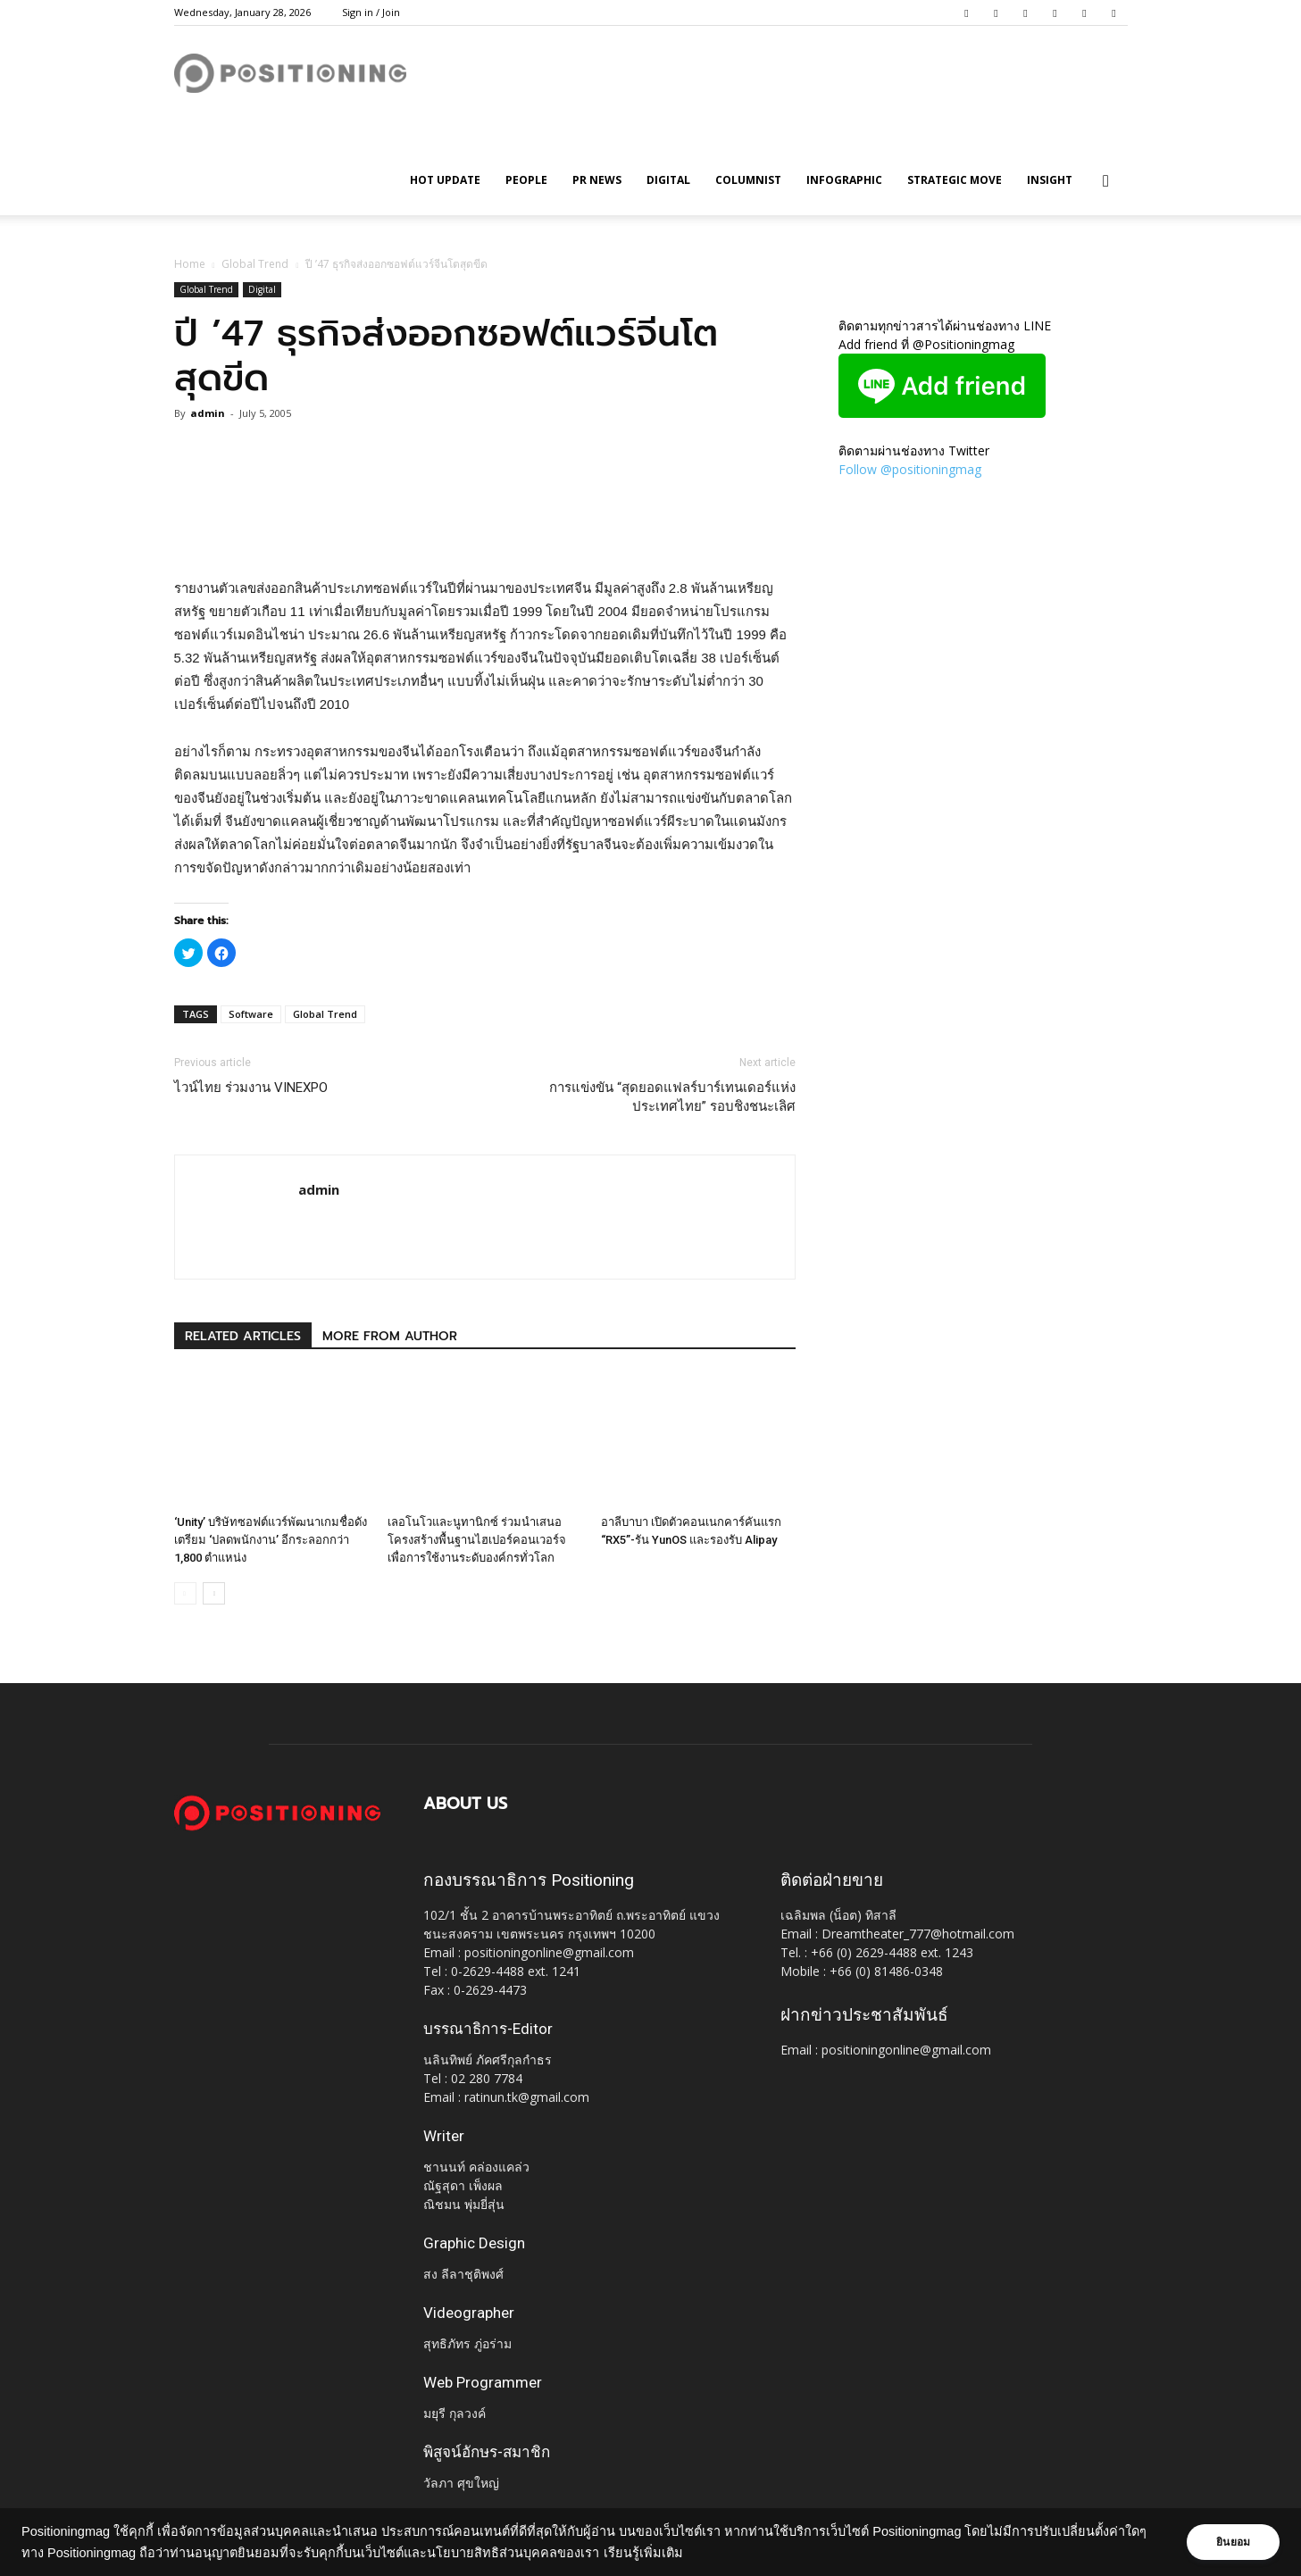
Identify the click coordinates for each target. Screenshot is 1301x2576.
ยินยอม (1231, 2542)
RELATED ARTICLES (243, 1336)
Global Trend (254, 263)
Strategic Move (954, 180)
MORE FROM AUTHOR (389, 1336)
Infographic (844, 180)
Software (251, 1014)
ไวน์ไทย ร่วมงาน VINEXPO (251, 1088)
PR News (596, 180)
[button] (1106, 181)
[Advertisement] (485, 531)
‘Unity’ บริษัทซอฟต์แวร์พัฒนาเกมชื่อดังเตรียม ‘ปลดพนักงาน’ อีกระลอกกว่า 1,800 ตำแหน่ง (270, 1539)
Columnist (748, 180)
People (526, 180)
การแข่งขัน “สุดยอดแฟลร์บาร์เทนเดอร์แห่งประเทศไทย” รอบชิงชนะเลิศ (672, 1097)
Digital (668, 180)
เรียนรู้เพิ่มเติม (668, 2553)
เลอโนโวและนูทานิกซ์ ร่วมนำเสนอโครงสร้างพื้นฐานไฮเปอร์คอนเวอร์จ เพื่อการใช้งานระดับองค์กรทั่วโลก (477, 1539)
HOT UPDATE (445, 180)
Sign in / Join (371, 12)
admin (207, 413)
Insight (1049, 180)
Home (189, 263)
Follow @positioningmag (909, 469)
